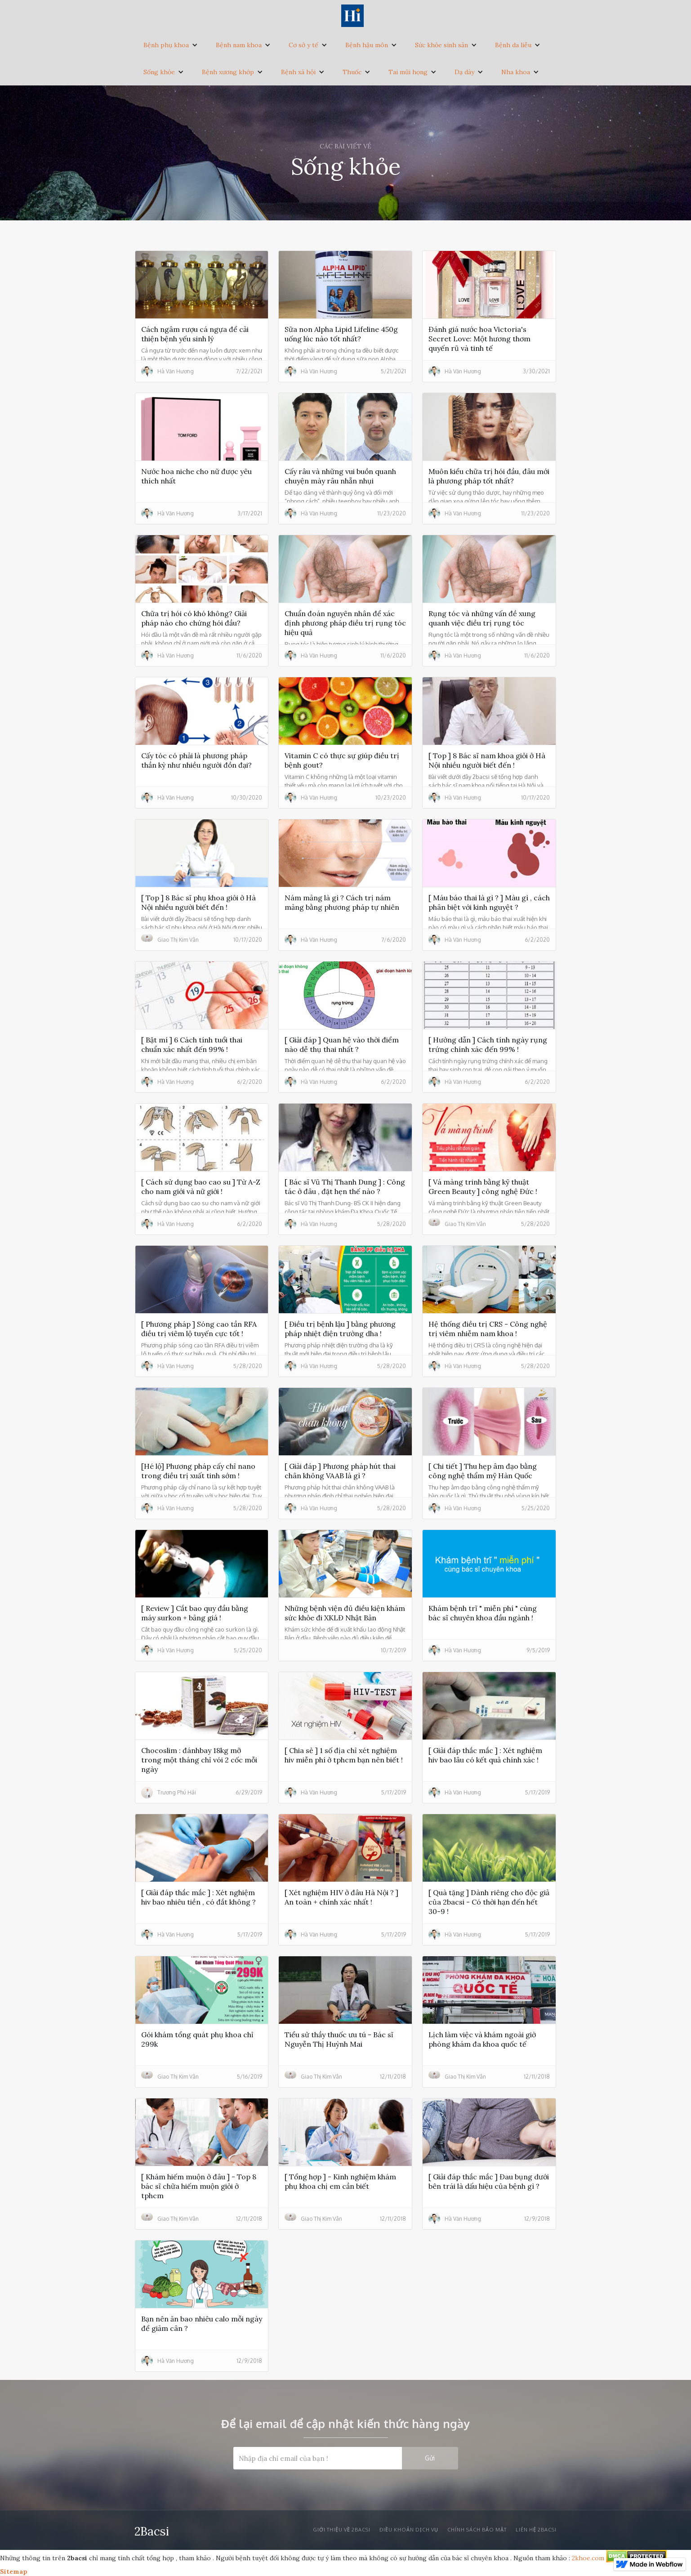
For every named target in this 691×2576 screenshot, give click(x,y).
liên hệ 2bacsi (536, 2530)
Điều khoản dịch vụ (408, 2530)
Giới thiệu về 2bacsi (341, 2530)
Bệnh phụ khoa (166, 45)
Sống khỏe (159, 72)
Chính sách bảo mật (477, 2530)
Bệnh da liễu (513, 45)
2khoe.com (588, 2558)
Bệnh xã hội (298, 72)
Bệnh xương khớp (228, 72)
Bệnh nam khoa (239, 45)
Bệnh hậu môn (366, 45)
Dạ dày (464, 72)
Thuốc (352, 72)
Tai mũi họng (408, 72)
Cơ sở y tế (303, 45)
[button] (170, 44)
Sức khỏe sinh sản (441, 45)
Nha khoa (515, 72)
